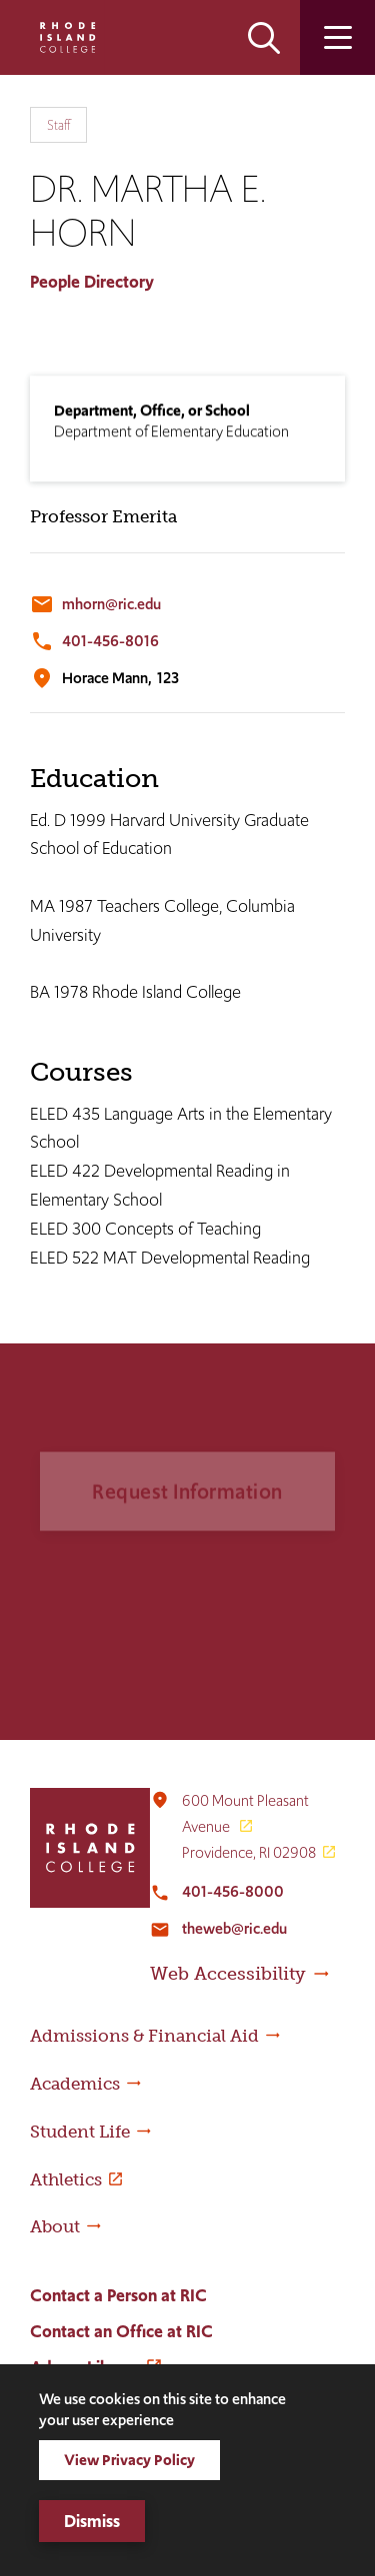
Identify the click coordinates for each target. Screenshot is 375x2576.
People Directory (92, 282)
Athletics (66, 2179)
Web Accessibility (228, 1974)
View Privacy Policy (129, 2459)
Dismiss (92, 2521)
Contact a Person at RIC (118, 2295)
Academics (75, 2084)
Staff (58, 125)
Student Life (80, 2132)
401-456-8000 (233, 1891)
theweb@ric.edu (234, 1928)
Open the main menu (337, 37)
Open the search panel (264, 37)
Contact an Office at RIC (121, 2331)
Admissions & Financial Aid (144, 2036)
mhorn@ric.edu (111, 603)
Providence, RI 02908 (249, 1852)
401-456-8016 (110, 640)
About (55, 2226)
